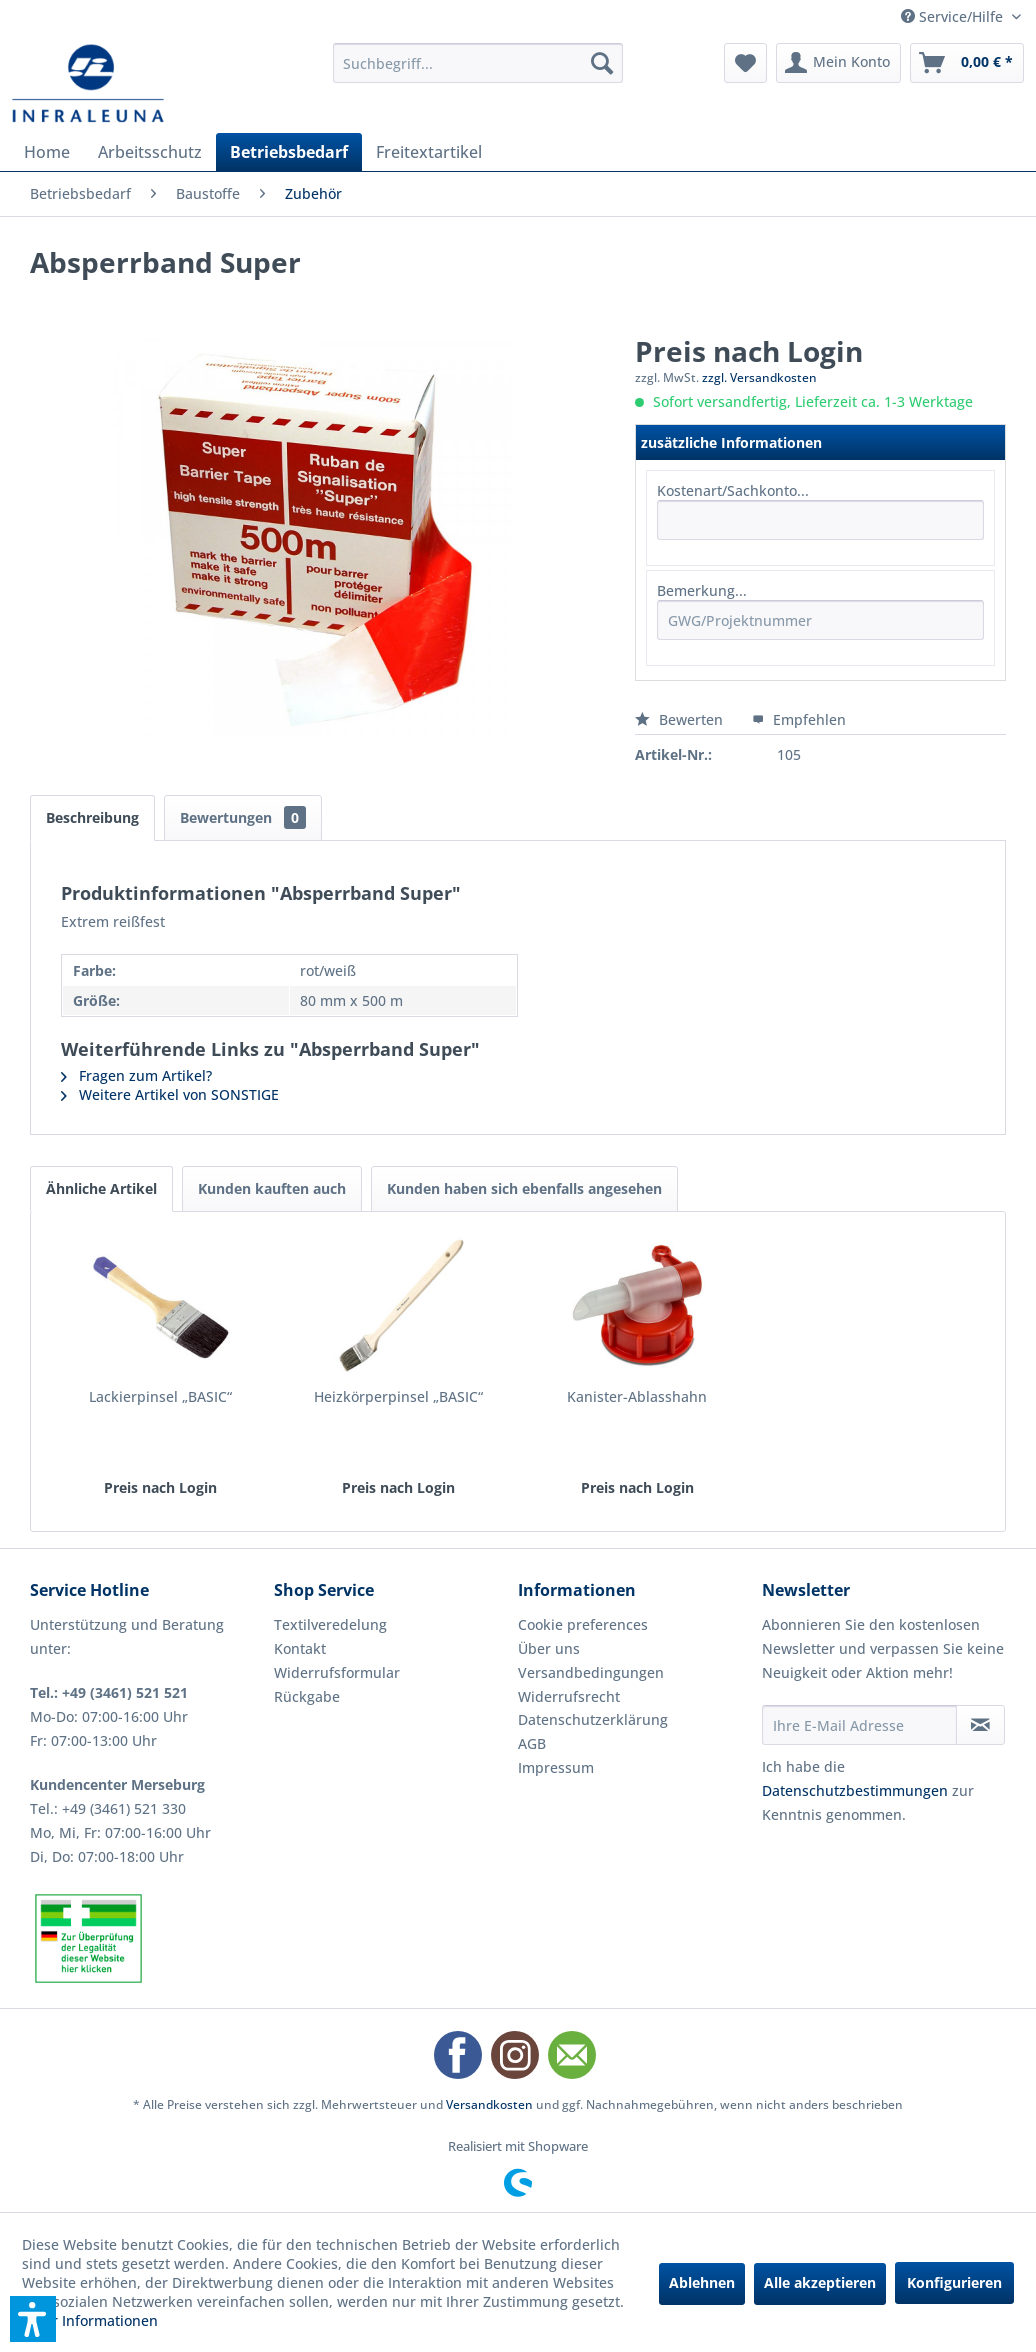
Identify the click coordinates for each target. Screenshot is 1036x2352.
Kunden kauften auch (272, 1188)
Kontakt (300, 1648)
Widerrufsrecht (569, 1696)
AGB (532, 1743)
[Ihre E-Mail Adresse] (859, 1725)
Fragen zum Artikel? (136, 1075)
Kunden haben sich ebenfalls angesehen (524, 1188)
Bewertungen (243, 817)
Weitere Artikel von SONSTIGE (170, 1094)
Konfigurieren (954, 2282)
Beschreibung (92, 817)
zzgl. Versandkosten (759, 377)
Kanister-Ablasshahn (637, 1396)
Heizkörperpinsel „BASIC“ (398, 1396)
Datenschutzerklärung (593, 1719)
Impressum (556, 1767)
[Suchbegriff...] (478, 63)
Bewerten (681, 719)
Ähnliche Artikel (101, 1188)
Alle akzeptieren (820, 2282)
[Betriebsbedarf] (289, 152)
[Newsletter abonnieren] (980, 1725)
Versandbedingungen (591, 1672)
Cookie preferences (583, 1624)
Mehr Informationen (90, 2320)
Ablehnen (702, 2282)
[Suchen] (602, 63)
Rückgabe (307, 1696)
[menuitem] (478, 63)
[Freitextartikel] (429, 152)
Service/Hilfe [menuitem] (954, 16)
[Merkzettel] (745, 63)
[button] (33, 2319)
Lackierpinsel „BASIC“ (160, 1396)
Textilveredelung (330, 1624)
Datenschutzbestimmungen (855, 1790)
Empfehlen (799, 719)
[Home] (47, 152)
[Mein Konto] (838, 63)
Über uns (549, 1648)
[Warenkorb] (967, 63)
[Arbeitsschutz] (150, 152)
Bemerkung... (702, 590)
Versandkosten (489, 2104)
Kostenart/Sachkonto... (733, 490)
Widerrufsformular (337, 1672)
